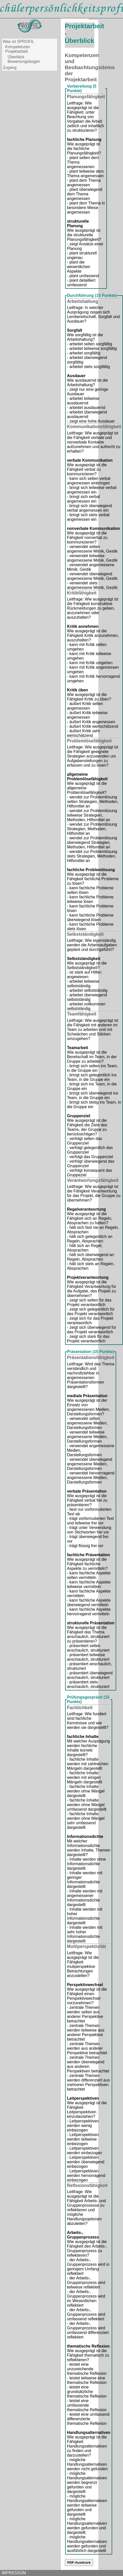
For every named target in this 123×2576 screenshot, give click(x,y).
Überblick (16, 57)
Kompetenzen (17, 47)
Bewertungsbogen (24, 61)
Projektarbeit (16, 51)
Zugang (9, 67)
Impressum (14, 2573)
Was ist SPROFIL (18, 41)
